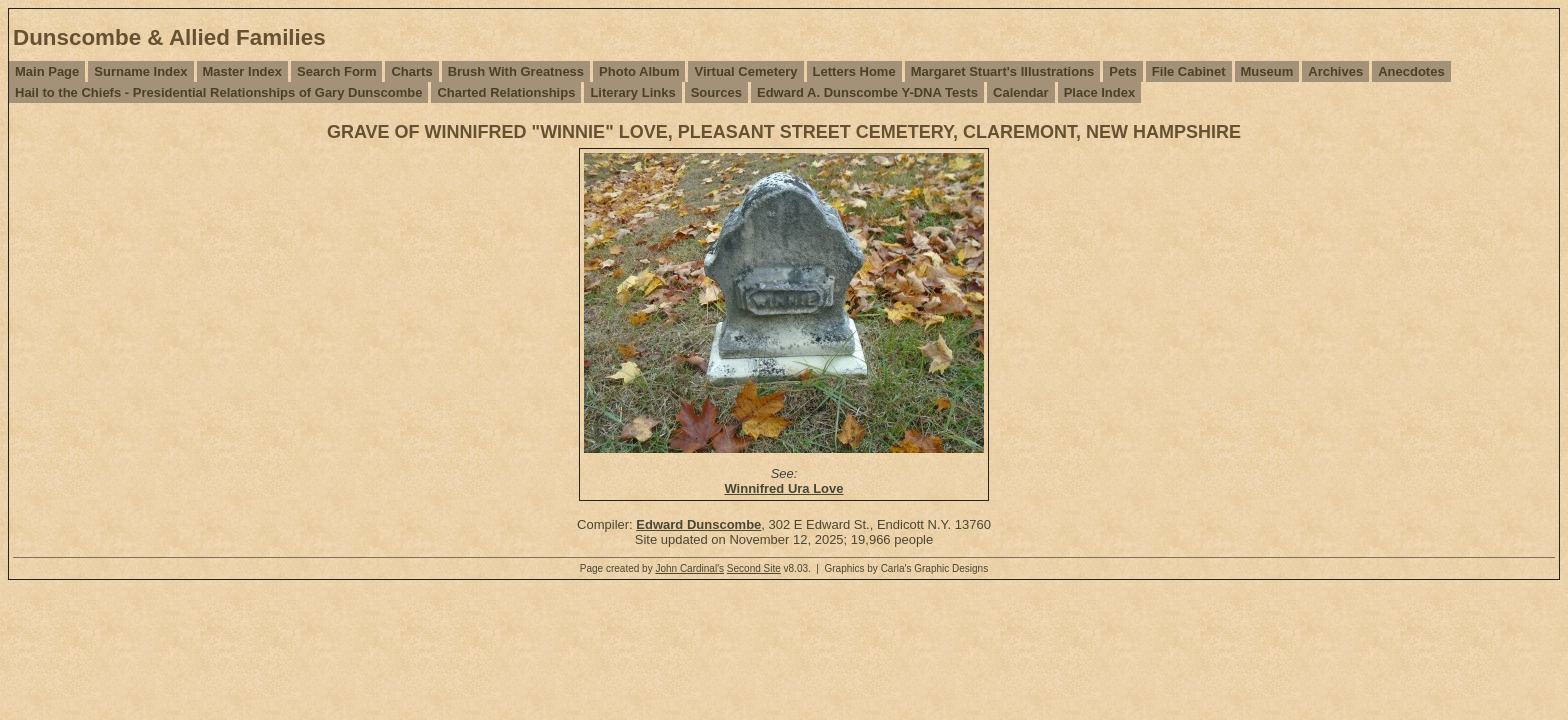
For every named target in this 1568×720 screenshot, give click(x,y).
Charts (411, 71)
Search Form (336, 71)
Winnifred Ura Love (783, 488)
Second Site (754, 568)
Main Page (47, 71)
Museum (1267, 71)
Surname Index (140, 71)
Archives (1335, 71)
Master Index (242, 71)
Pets (1122, 71)
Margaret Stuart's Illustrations (1003, 71)
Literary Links (632, 92)
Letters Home (854, 71)
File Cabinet (1189, 71)
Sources (716, 92)
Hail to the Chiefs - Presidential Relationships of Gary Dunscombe (218, 92)
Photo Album (639, 71)
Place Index (1100, 92)
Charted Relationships (506, 92)
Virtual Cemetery (745, 71)
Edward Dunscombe (698, 524)
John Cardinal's (689, 568)
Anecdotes (1411, 71)
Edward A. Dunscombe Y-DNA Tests (867, 92)
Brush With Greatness (516, 71)
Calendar (1021, 92)
